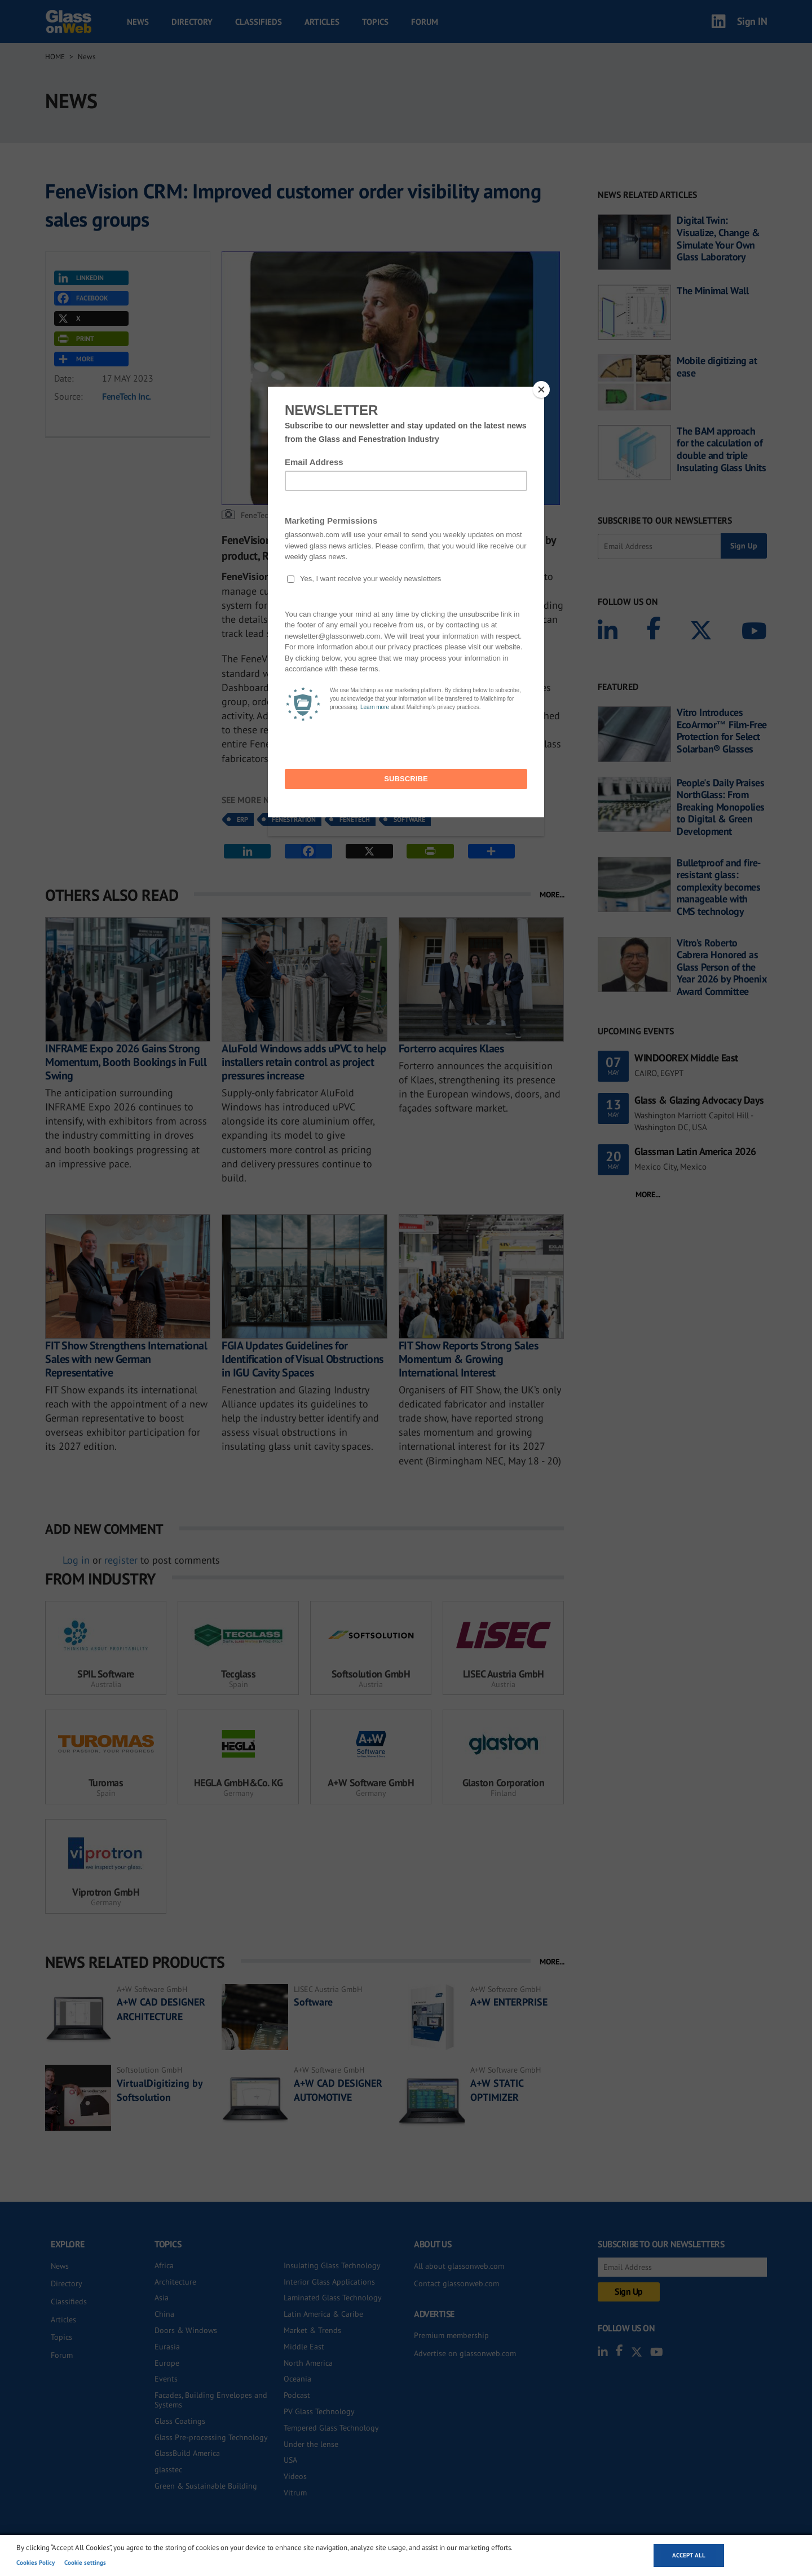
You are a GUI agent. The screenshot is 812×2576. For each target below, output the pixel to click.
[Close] (541, 389)
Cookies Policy (35, 2562)
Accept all (688, 2555)
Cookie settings (85, 2562)
